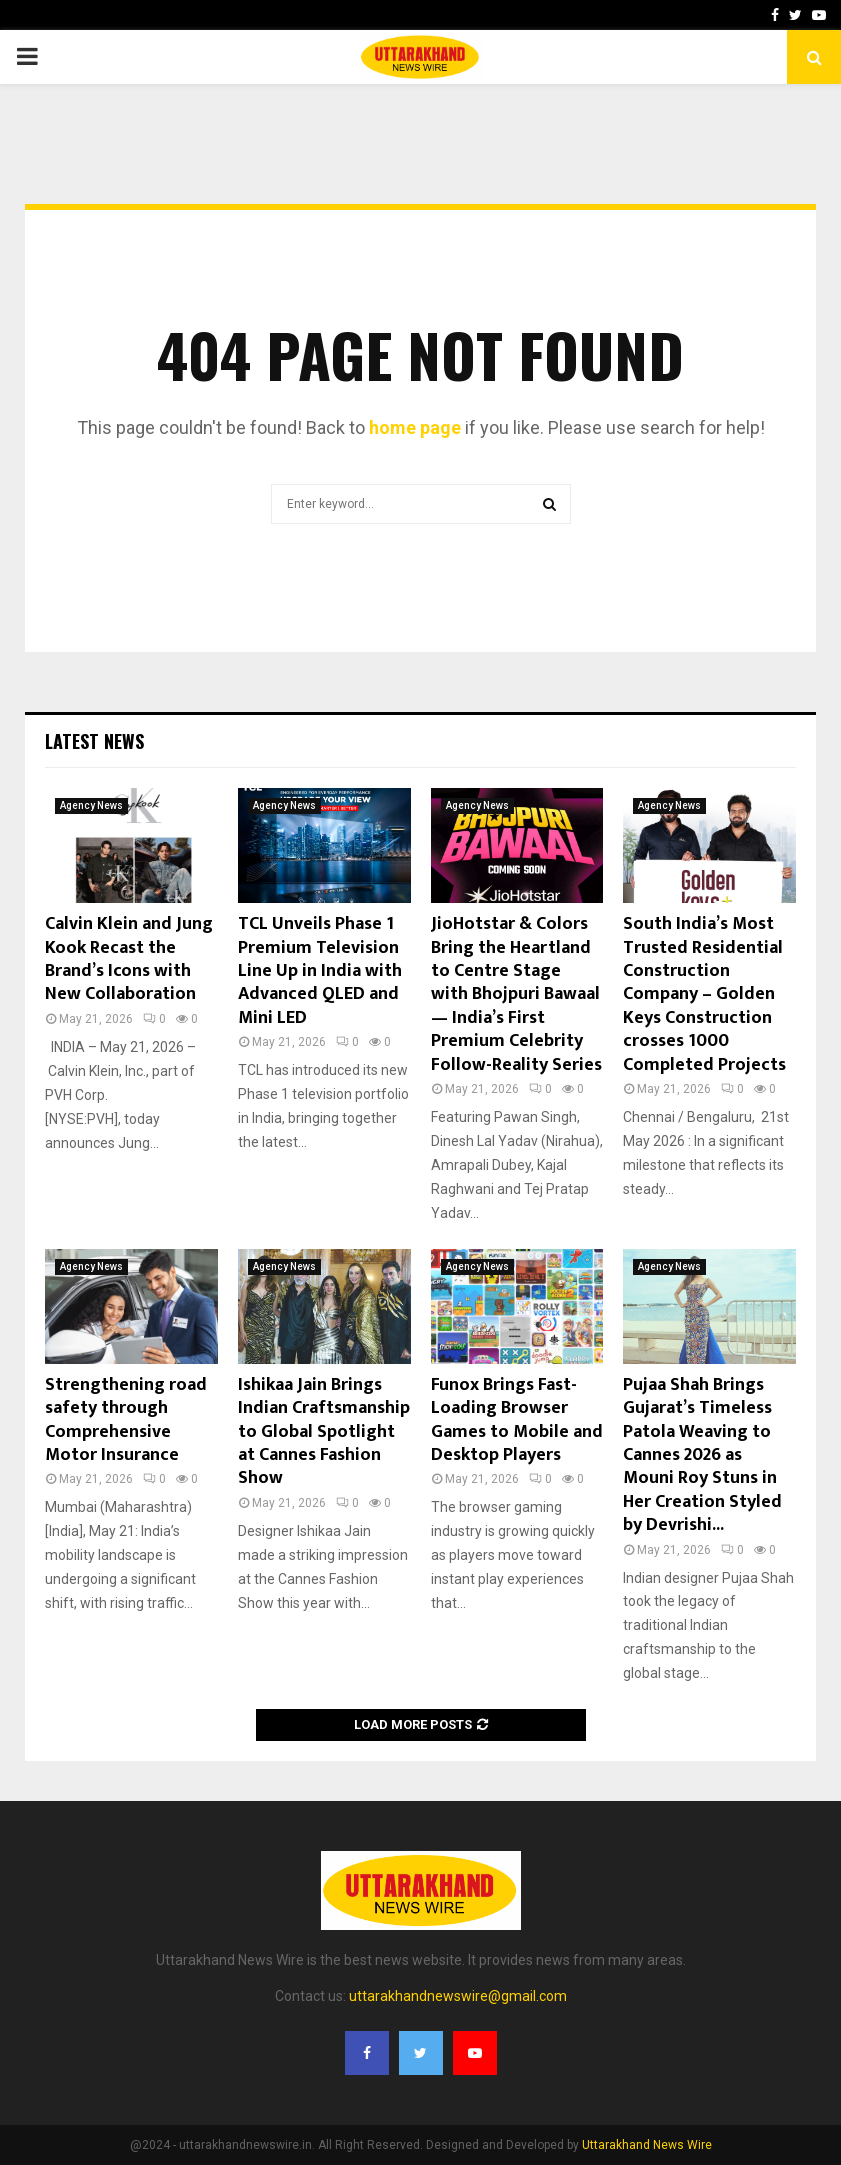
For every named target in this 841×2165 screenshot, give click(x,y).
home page (415, 427)
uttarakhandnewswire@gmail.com (458, 1996)
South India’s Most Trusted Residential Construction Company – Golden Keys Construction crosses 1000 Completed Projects (704, 994)
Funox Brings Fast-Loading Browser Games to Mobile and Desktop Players (517, 1420)
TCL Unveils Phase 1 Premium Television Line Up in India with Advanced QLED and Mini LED (320, 971)
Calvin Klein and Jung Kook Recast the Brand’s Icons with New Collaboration (129, 959)
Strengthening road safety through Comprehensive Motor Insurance (126, 1420)
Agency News (91, 805)
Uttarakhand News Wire (647, 2145)
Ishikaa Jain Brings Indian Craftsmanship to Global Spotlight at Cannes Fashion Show (324, 1432)
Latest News (94, 741)
